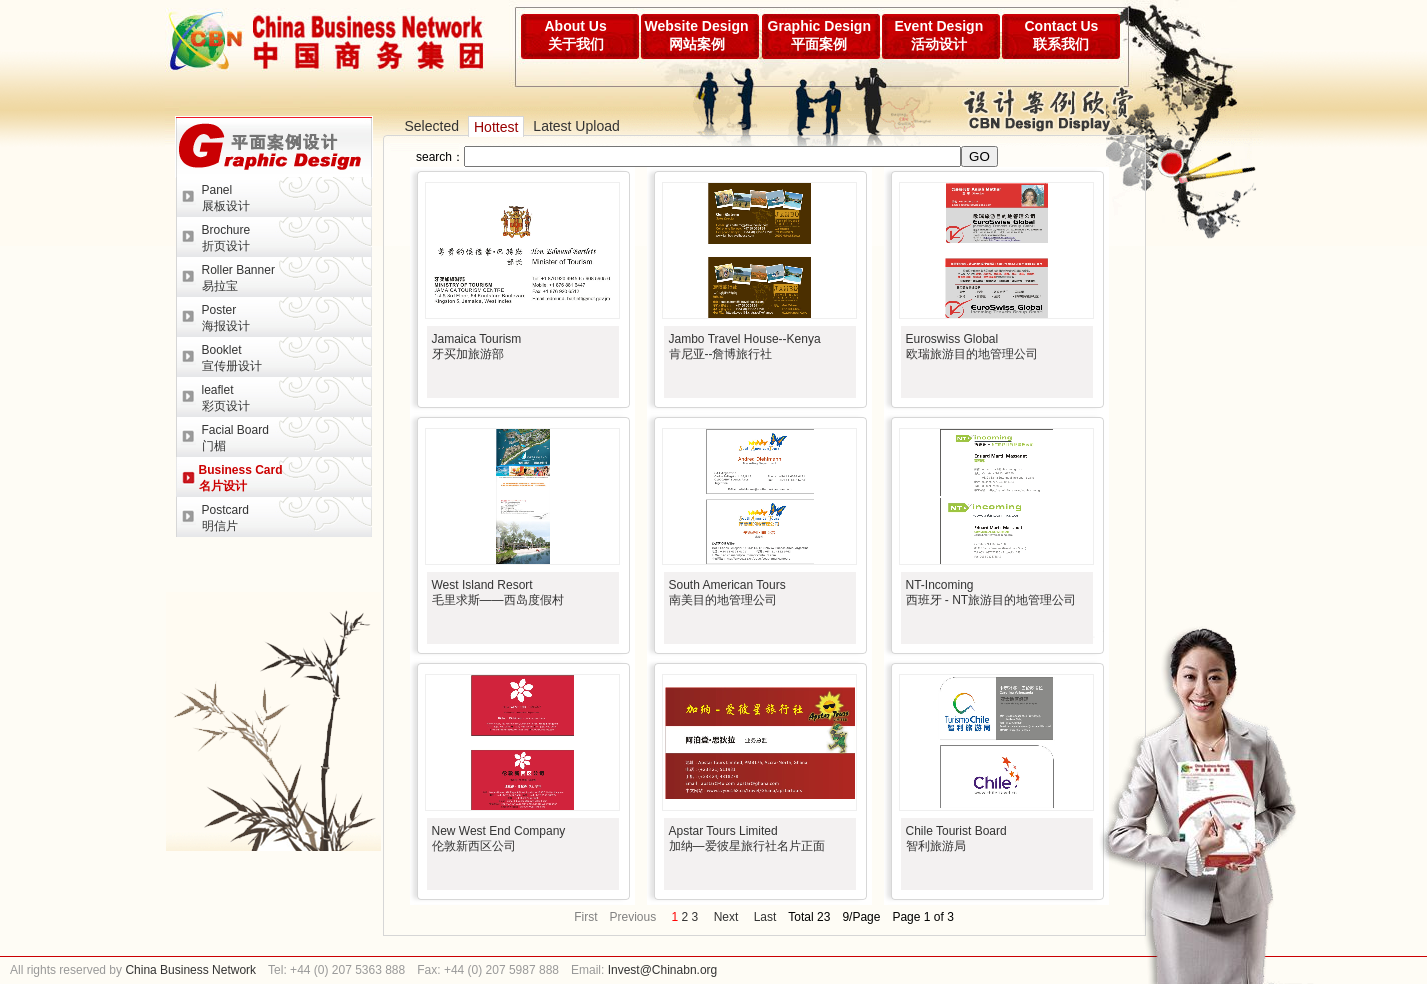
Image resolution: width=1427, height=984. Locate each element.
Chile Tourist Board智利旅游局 (956, 838)
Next (726, 917)
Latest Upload (576, 126)
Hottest (496, 127)
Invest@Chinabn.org (663, 970)
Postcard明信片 (225, 518)
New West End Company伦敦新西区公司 (499, 838)
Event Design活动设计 (939, 35)
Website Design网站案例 (697, 35)
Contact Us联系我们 (1062, 35)
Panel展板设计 (226, 198)
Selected (432, 126)
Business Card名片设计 (241, 478)
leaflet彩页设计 (226, 398)
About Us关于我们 (576, 35)
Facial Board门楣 (235, 438)
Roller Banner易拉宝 (238, 278)
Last (765, 917)
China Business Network (189, 970)
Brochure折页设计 (226, 238)
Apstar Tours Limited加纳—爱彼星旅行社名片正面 (747, 838)
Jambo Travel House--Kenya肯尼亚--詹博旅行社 (745, 346)
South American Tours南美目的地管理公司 (727, 592)
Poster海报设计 (226, 318)
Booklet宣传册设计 (232, 358)
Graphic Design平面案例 (819, 35)
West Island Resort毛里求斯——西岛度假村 (498, 592)
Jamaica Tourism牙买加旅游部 (477, 346)
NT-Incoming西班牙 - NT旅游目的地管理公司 (991, 592)
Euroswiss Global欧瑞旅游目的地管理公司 (972, 346)
